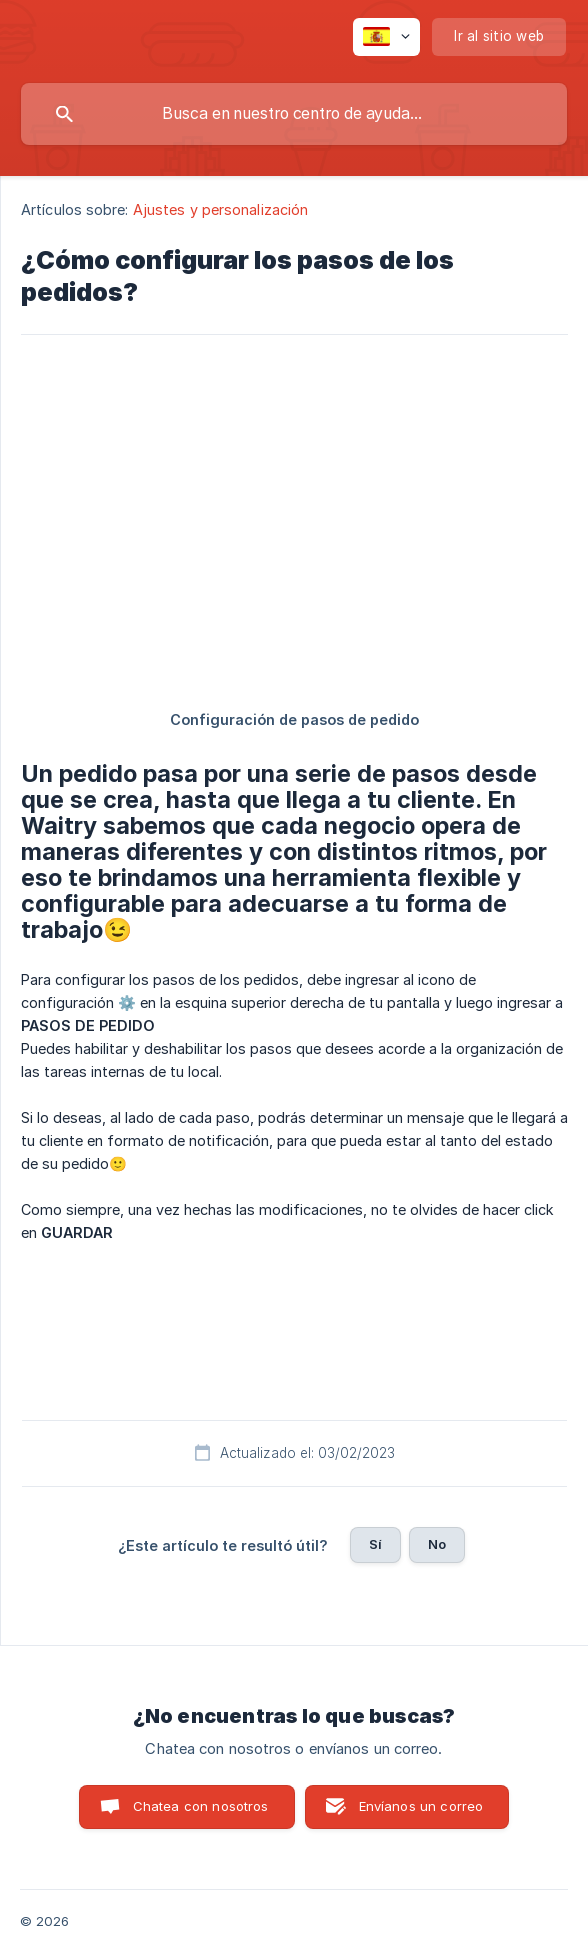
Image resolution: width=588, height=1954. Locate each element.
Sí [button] (375, 1544)
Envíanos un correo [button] (421, 1806)
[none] (386, 37)
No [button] (437, 1544)
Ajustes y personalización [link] (221, 209)
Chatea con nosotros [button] (201, 1806)
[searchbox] (294, 114)
